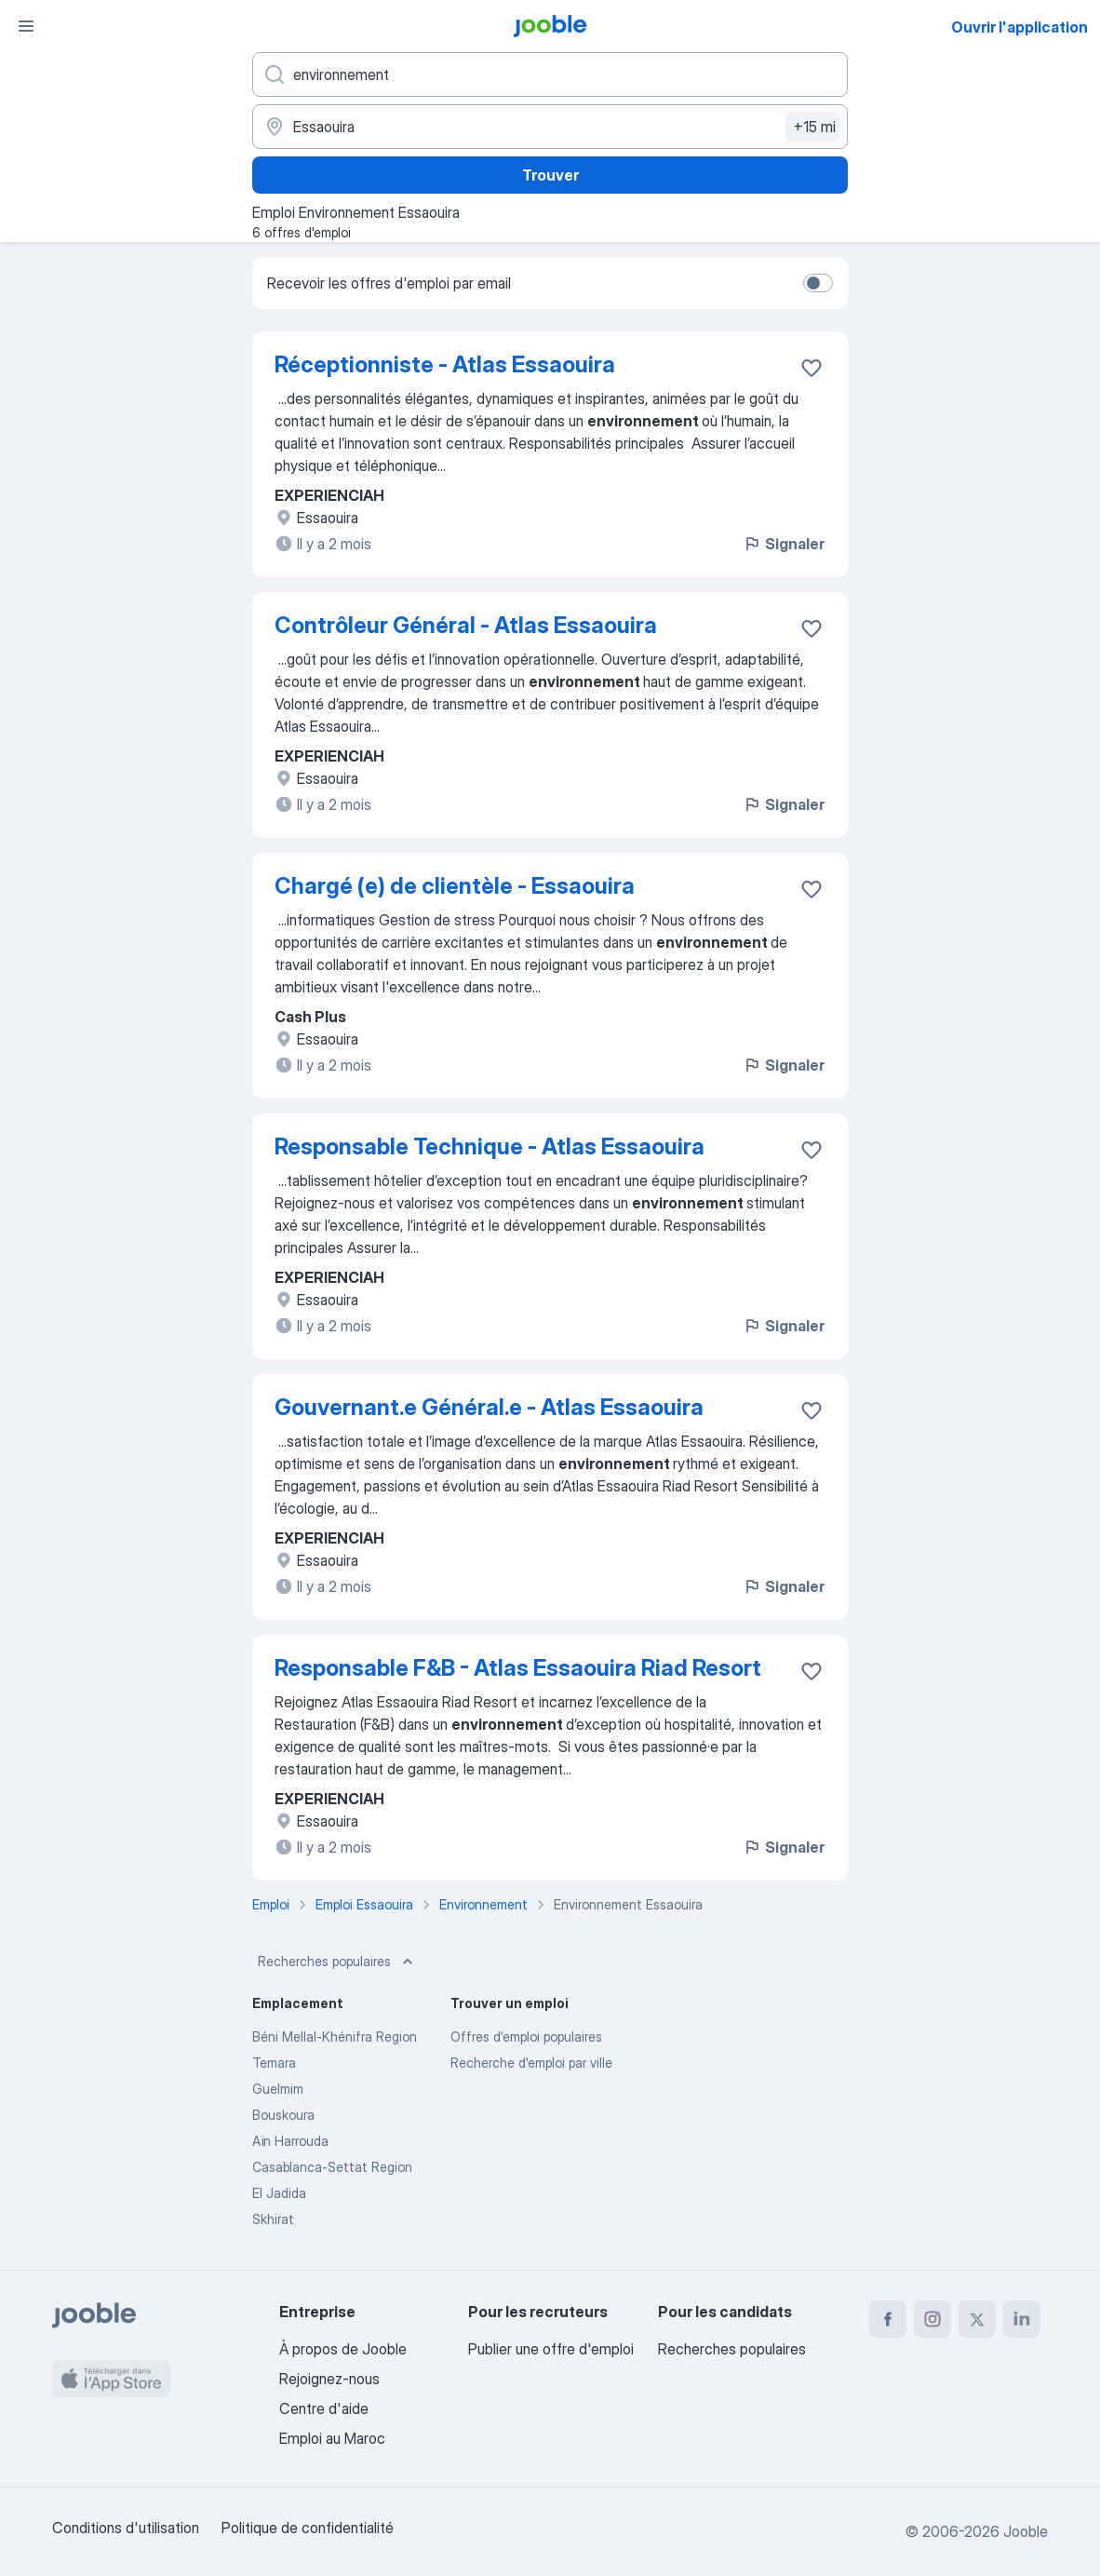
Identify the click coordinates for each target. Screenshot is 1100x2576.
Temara (274, 2062)
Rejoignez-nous (329, 2378)
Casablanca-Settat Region (332, 2167)
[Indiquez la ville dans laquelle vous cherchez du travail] (550, 126)
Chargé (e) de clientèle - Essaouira (455, 885)
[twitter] (977, 2319)
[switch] (818, 283)
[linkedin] (1021, 2319)
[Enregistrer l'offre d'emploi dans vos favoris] (811, 367)
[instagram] (932, 2319)
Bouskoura (283, 2115)
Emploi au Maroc (332, 2438)
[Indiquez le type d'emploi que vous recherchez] (550, 74)
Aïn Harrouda (290, 2141)
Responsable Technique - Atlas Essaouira (489, 1146)
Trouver (550, 175)
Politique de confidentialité (307, 2527)
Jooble (1025, 2531)
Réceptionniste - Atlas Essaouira (445, 364)
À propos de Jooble (343, 2349)
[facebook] (887, 2319)
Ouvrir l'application (1019, 27)
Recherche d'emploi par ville (531, 2062)
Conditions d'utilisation (125, 2527)
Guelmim (277, 2089)
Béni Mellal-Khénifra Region (334, 2036)
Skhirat (273, 2219)
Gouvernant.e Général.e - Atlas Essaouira (489, 1407)
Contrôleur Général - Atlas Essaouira (466, 625)
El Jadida (279, 2193)
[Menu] (26, 26)
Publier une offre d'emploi (551, 2349)
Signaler (784, 543)
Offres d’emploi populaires (526, 2036)
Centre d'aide (324, 2408)
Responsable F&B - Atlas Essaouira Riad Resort (518, 1667)
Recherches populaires (337, 1961)
